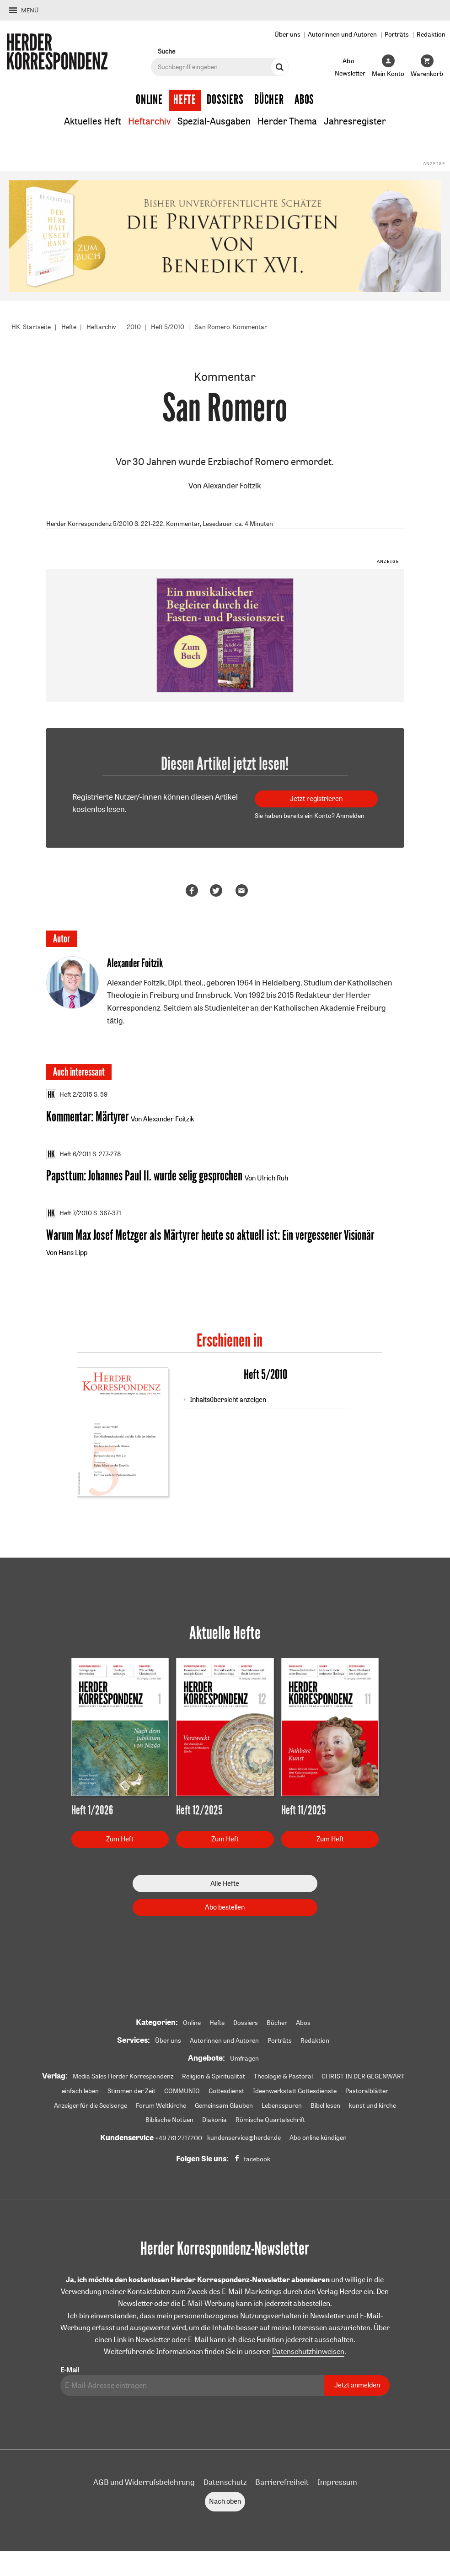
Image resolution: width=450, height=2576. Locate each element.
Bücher (269, 100)
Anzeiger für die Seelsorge (90, 2107)
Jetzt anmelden (357, 2387)
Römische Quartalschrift (270, 2121)
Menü (29, 10)
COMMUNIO (182, 2092)
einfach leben (80, 2092)
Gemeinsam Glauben (224, 2107)
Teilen (193, 890)
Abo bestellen (225, 1908)
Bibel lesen (325, 2107)
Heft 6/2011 (68, 1154)
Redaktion (431, 34)
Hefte (184, 100)
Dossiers (225, 100)
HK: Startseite (31, 327)
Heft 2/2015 (69, 1095)
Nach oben (225, 2503)
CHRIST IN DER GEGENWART (363, 2078)
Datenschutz (225, 2484)
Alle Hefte (224, 1884)
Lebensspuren (282, 2107)
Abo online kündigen (318, 2139)
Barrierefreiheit (282, 2484)
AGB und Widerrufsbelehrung (144, 2484)
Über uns (287, 34)
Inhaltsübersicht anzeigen (228, 1401)
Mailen (243, 890)
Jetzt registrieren (316, 799)
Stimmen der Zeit (131, 2092)
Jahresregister (355, 121)
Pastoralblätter (366, 2092)
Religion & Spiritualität (213, 2078)
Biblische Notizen (169, 2121)
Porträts (397, 34)
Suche (166, 51)
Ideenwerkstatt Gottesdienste (295, 2092)
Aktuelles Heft (92, 121)
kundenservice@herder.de (244, 2139)
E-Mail (69, 2371)
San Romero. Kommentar (231, 327)
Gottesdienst (226, 2092)
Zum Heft (120, 1840)
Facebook (256, 2160)
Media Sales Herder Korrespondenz (123, 2078)
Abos (304, 100)
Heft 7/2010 (69, 1214)
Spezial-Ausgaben (214, 121)
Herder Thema (287, 121)
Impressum (337, 2484)
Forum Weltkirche (161, 2107)
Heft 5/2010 (167, 327)
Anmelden (350, 816)
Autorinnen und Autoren (342, 34)
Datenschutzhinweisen (308, 2353)
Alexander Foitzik (232, 486)
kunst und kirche (372, 2107)
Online (149, 100)
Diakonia (214, 2121)
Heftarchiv (149, 121)
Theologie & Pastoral (283, 2078)
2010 (134, 327)
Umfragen (244, 2060)
